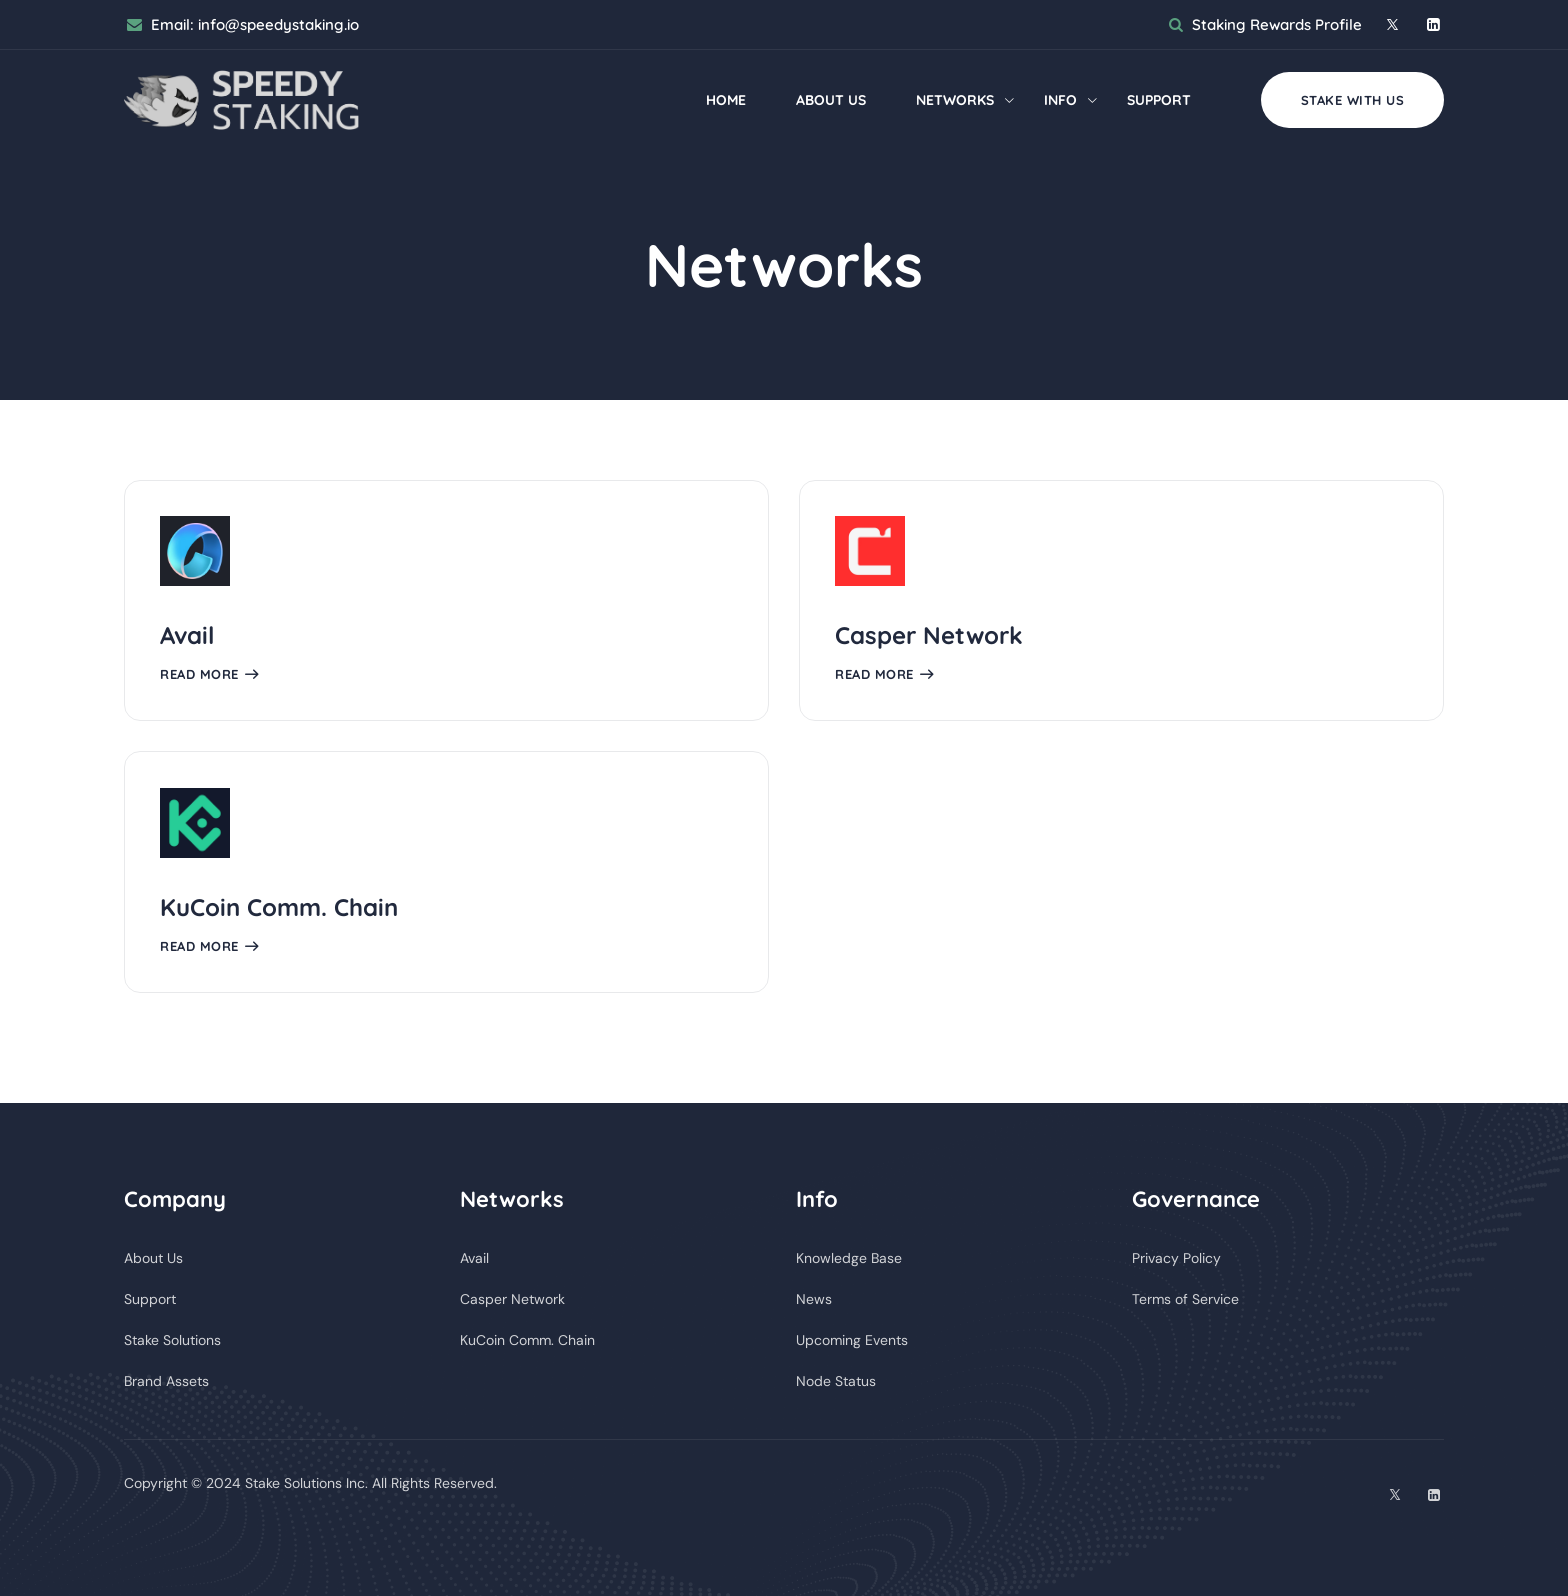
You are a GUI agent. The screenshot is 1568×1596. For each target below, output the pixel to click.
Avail (187, 635)
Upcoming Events (852, 1340)
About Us (831, 100)
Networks (955, 100)
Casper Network (929, 635)
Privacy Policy (1176, 1258)
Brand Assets (166, 1381)
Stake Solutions (172, 1340)
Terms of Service (1185, 1299)
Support (1159, 100)
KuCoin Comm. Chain (279, 907)
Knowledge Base (849, 1258)
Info (1060, 100)
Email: (255, 24)
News (814, 1299)
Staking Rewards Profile (1277, 24)
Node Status (836, 1381)
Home (726, 100)
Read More (199, 674)
